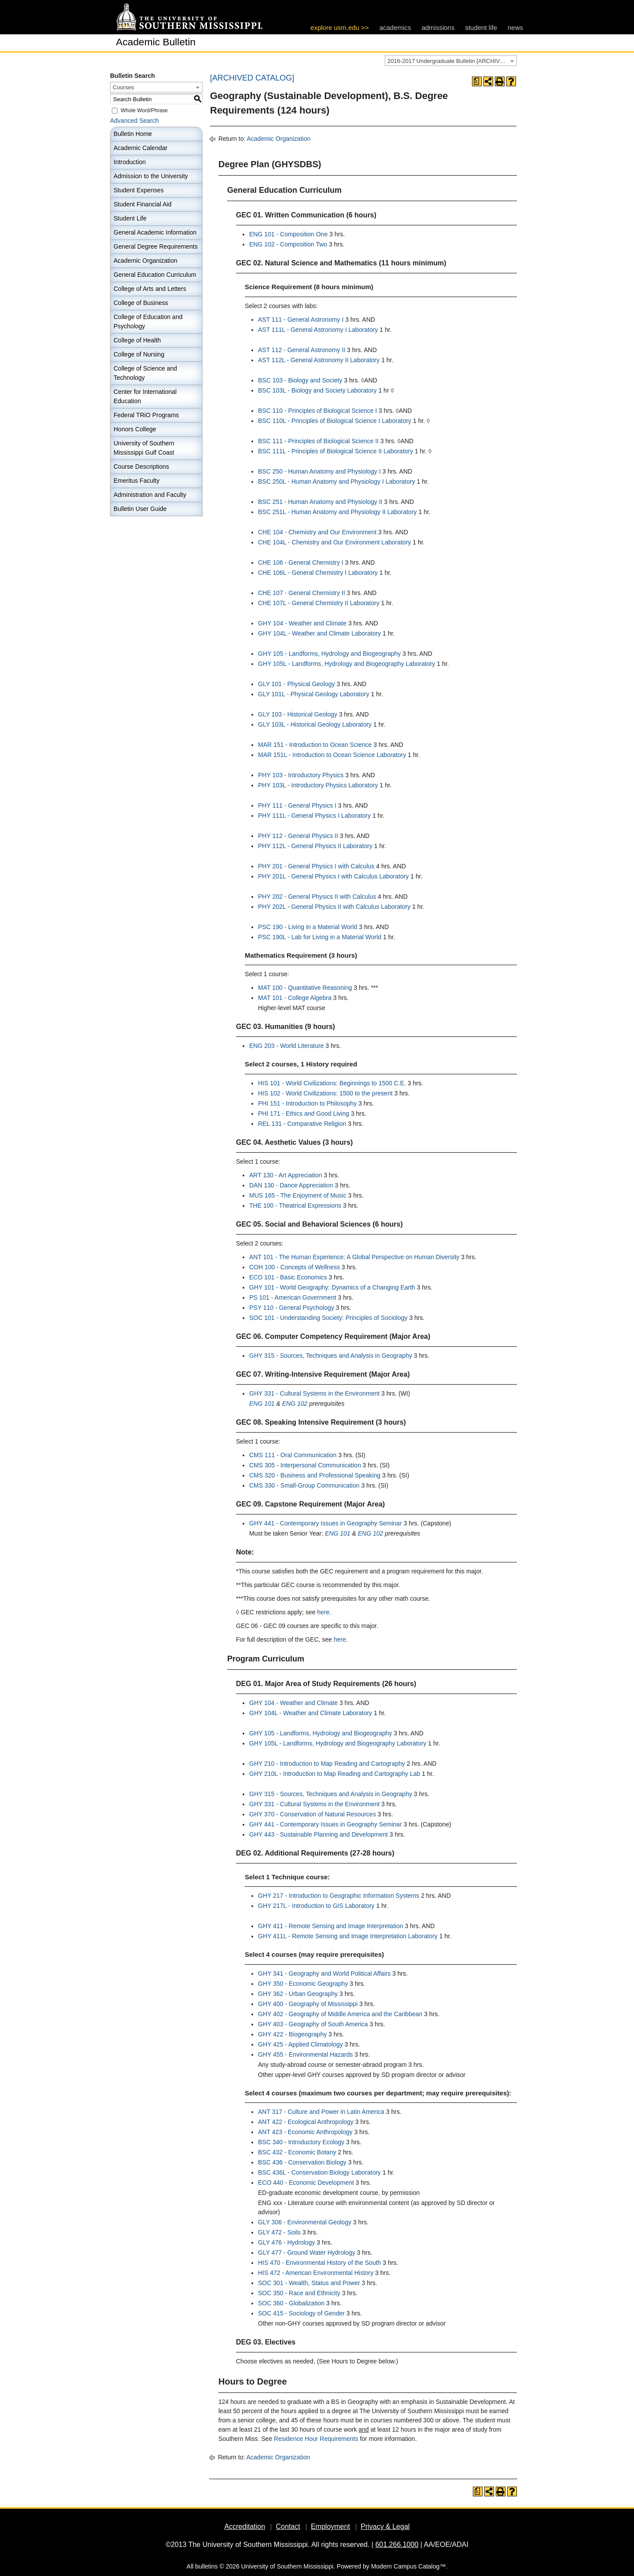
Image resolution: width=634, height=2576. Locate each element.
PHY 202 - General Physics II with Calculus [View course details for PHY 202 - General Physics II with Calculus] (317, 896)
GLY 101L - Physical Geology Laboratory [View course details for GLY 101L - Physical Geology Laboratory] (313, 694)
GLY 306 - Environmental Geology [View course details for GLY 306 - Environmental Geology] (304, 2222)
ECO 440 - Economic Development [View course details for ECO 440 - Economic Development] (306, 2182)
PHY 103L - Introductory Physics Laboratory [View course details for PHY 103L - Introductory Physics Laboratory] (318, 785)
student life (481, 27)
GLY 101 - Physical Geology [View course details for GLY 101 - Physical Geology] (296, 683)
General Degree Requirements (156, 246)
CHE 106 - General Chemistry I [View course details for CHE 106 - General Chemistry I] (300, 562)
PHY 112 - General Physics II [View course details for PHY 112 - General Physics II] (298, 835)
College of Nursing (139, 354)
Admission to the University (151, 176)
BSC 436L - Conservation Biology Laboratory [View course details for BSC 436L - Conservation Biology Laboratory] (319, 2172)
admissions (437, 27)
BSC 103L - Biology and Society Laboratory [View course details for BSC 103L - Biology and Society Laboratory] (317, 390)
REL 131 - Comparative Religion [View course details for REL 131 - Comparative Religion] (302, 1123)
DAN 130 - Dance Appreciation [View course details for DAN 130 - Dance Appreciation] (291, 1185)
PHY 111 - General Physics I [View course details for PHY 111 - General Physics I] (297, 805)
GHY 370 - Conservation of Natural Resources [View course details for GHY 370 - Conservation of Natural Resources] (312, 1814)
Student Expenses (139, 190)
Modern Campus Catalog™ (408, 2566)
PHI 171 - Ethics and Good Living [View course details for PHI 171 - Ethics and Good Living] (303, 1113)
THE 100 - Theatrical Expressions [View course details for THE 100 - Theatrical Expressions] (295, 1205)
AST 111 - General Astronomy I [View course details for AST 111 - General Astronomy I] (300, 319)
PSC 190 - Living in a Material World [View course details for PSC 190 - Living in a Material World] (307, 926)
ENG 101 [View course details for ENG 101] (262, 1403)
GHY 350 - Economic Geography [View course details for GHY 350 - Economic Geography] (303, 1983)
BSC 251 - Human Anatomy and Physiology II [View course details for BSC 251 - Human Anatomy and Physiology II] (320, 501)
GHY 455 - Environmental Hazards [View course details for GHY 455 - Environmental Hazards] (305, 2054)
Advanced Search (134, 120)
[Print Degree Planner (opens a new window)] (477, 81)
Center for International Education (145, 396)
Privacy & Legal (385, 2526)
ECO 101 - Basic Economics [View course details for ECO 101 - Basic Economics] (288, 1277)
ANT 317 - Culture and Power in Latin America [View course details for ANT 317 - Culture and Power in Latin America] (321, 2111)
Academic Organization (145, 260)
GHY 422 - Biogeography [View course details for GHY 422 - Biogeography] (292, 2034)
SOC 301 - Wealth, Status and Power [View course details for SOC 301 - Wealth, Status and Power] (309, 2282)
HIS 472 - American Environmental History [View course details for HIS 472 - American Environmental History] (315, 2272)
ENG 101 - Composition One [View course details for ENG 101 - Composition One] (288, 234)
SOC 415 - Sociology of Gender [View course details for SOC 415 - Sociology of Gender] (301, 2313)
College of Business (141, 302)
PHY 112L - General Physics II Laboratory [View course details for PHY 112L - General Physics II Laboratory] (315, 845)
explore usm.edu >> (339, 27)
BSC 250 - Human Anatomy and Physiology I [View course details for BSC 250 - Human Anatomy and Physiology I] (319, 471)
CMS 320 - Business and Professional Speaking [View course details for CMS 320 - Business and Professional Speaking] (314, 1475)
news (515, 27)
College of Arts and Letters (150, 288)
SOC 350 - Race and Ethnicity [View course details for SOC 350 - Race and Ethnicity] (299, 2293)
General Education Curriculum (155, 274)
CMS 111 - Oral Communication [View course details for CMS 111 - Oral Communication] (292, 1455)
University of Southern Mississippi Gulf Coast (144, 448)
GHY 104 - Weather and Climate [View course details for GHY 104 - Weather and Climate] (302, 623)
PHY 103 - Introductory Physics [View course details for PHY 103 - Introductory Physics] (300, 775)
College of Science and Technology (145, 373)
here (323, 1612)
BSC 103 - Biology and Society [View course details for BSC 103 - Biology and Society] (300, 380)
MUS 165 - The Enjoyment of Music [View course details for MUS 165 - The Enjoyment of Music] (297, 1195)
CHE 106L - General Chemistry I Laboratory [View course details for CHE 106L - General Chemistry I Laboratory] (318, 572)
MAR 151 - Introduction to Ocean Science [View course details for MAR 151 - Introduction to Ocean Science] (315, 744)
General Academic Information (155, 232)
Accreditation (245, 2526)
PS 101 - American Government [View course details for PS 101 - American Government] (292, 1297)
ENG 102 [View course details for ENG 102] (295, 1403)
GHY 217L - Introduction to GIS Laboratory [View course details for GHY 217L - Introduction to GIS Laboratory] (316, 1905)
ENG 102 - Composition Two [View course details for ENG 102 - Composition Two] (288, 244)
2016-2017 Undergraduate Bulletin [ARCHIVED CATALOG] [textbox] (451, 61)
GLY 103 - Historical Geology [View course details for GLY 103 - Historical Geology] (297, 714)
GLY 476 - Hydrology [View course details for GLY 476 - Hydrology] (286, 2242)
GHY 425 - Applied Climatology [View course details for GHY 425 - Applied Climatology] (300, 2044)
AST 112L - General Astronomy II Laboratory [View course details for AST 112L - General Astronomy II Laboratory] (319, 360)
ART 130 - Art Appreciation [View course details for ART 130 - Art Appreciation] (285, 1175)
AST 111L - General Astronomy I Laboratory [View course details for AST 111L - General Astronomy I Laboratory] (318, 329)
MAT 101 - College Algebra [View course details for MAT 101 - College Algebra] (295, 997)
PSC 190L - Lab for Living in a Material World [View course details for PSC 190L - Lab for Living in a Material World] (319, 937)
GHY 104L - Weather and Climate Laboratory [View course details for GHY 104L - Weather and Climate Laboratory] (319, 633)
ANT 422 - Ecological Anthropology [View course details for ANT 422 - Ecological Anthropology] (306, 2121)
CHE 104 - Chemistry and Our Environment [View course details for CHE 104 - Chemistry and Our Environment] (317, 532)
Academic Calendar (140, 147)
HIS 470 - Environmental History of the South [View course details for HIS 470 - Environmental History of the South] (319, 2262)
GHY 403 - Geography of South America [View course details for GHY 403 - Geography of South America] (313, 2024)
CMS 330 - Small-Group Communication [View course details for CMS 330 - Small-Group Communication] (304, 1485)
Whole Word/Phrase (144, 110)
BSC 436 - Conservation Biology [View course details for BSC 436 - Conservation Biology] (302, 2162)
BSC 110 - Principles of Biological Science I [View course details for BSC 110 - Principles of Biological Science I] (317, 410)
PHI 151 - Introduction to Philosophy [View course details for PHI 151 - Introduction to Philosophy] (307, 1103)
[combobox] (451, 60)
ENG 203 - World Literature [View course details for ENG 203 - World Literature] (286, 1045)
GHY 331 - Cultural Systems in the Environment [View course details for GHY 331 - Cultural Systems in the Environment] (314, 1393)
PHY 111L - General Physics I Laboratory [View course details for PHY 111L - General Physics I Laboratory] (314, 815)
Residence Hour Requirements (316, 2438)
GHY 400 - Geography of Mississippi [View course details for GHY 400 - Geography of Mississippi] (308, 2003)
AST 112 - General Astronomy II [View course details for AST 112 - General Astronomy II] (301, 349)
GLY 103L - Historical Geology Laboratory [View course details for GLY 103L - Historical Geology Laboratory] (315, 724)
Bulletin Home (133, 133)
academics (395, 27)
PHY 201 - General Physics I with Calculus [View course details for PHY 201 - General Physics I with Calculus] (316, 866)
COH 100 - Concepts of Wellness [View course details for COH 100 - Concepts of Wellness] (294, 1267)
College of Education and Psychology (148, 321)
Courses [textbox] (123, 87)
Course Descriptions (141, 466)
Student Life (130, 218)
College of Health (137, 340)
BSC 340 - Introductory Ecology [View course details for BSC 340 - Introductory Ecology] (301, 2142)
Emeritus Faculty (136, 480)
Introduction (130, 161)
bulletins (206, 2566)
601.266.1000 (396, 2544)
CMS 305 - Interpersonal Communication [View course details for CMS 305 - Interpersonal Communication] (305, 1465)
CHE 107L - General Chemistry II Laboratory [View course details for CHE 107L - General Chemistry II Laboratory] (319, 602)
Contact (288, 2526)
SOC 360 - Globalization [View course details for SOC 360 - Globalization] (291, 2303)
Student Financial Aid (143, 204)
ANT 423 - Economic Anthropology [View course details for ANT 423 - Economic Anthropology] (305, 2131)
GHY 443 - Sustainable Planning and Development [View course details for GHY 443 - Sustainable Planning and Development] (318, 1834)
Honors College (135, 429)
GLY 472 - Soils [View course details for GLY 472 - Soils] (279, 2232)
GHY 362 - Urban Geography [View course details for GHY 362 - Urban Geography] (298, 1993)
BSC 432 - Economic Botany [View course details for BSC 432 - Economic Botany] (297, 2152)
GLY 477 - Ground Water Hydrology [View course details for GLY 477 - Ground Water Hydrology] (306, 2252)
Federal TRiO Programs (146, 415)
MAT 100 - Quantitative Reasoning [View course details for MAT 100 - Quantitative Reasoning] (305, 987)
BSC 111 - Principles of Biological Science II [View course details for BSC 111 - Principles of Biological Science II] (318, 441)
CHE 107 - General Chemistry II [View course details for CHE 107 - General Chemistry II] (301, 592)
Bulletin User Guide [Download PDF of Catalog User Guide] (140, 508)
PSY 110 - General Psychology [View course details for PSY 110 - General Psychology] (291, 1307)
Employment (330, 2526)
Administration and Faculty (150, 494)
